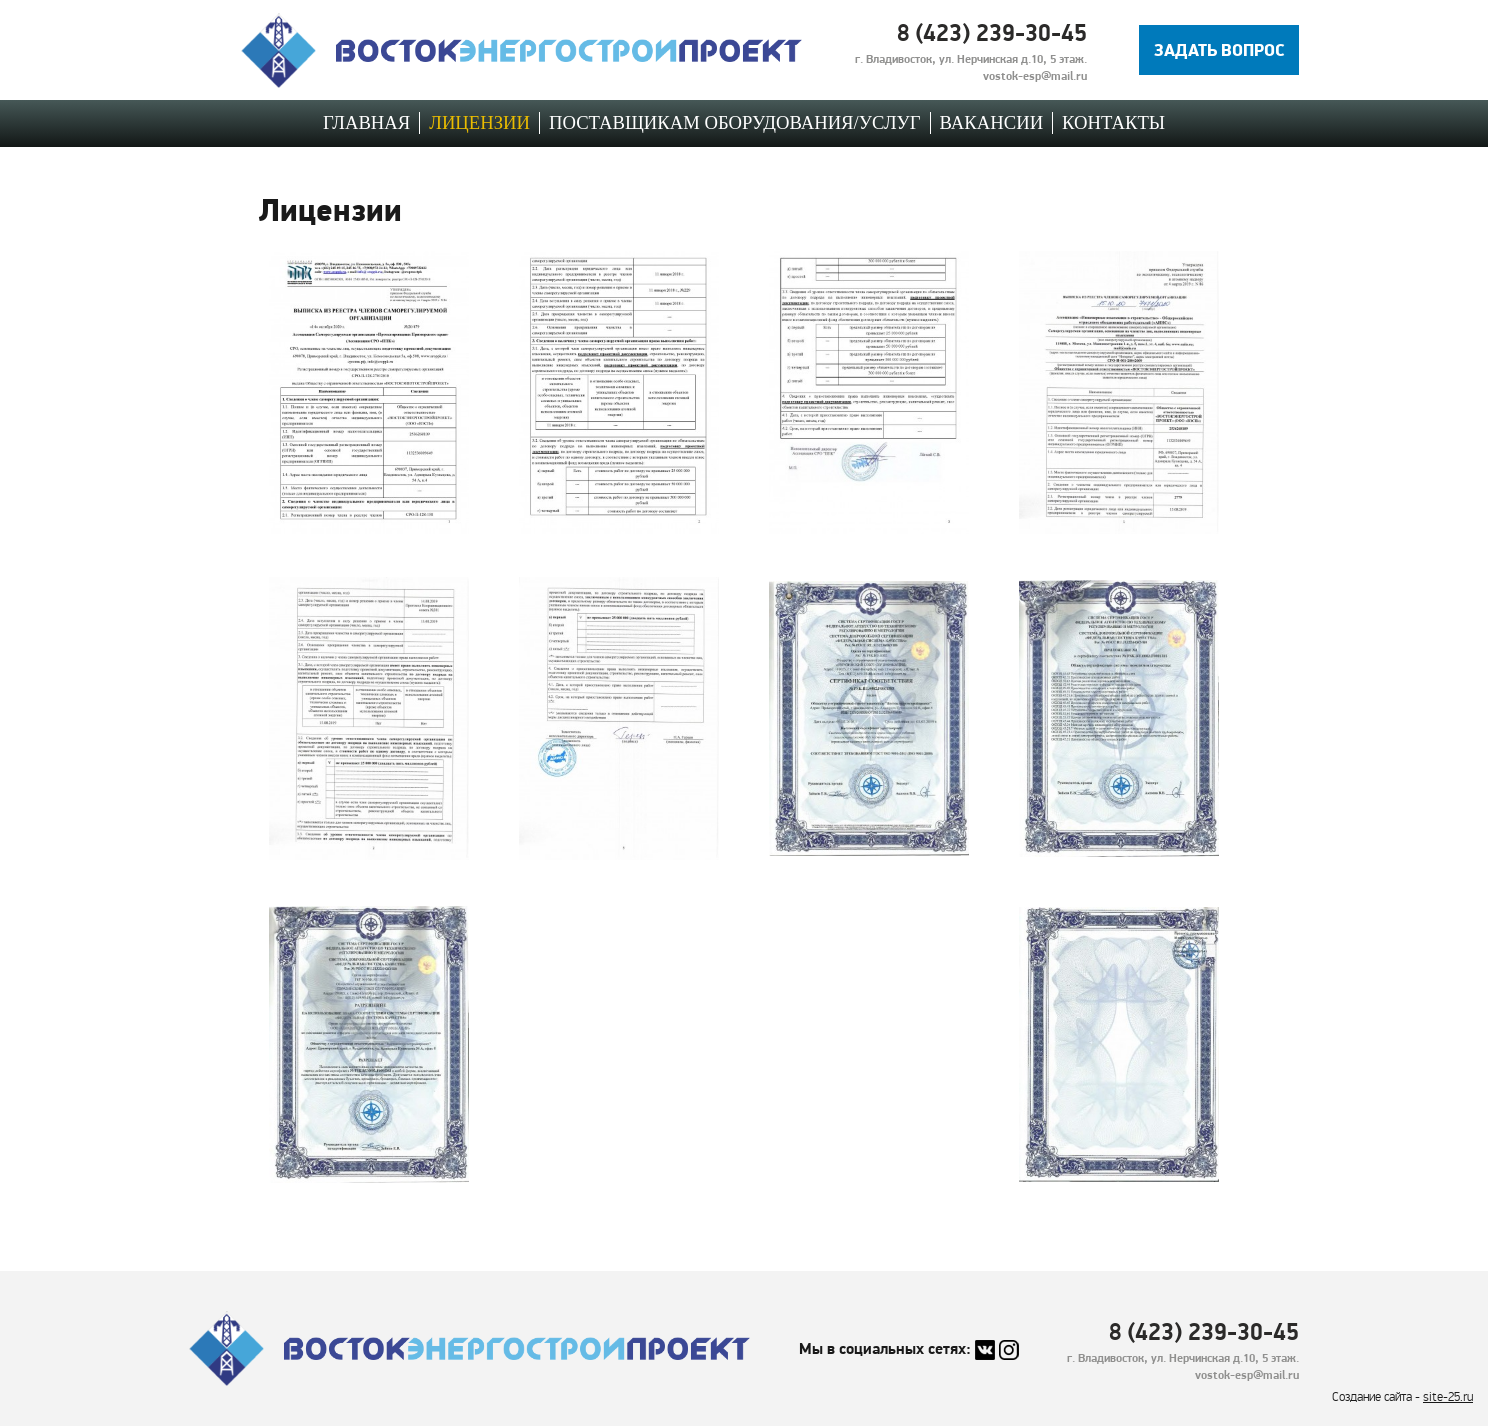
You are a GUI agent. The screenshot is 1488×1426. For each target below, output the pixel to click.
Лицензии (479, 122)
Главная (366, 122)
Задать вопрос (1219, 49)
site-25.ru (1448, 1397)
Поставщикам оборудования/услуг (735, 122)
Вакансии (992, 122)
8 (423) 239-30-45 (992, 32)
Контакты (1113, 122)
